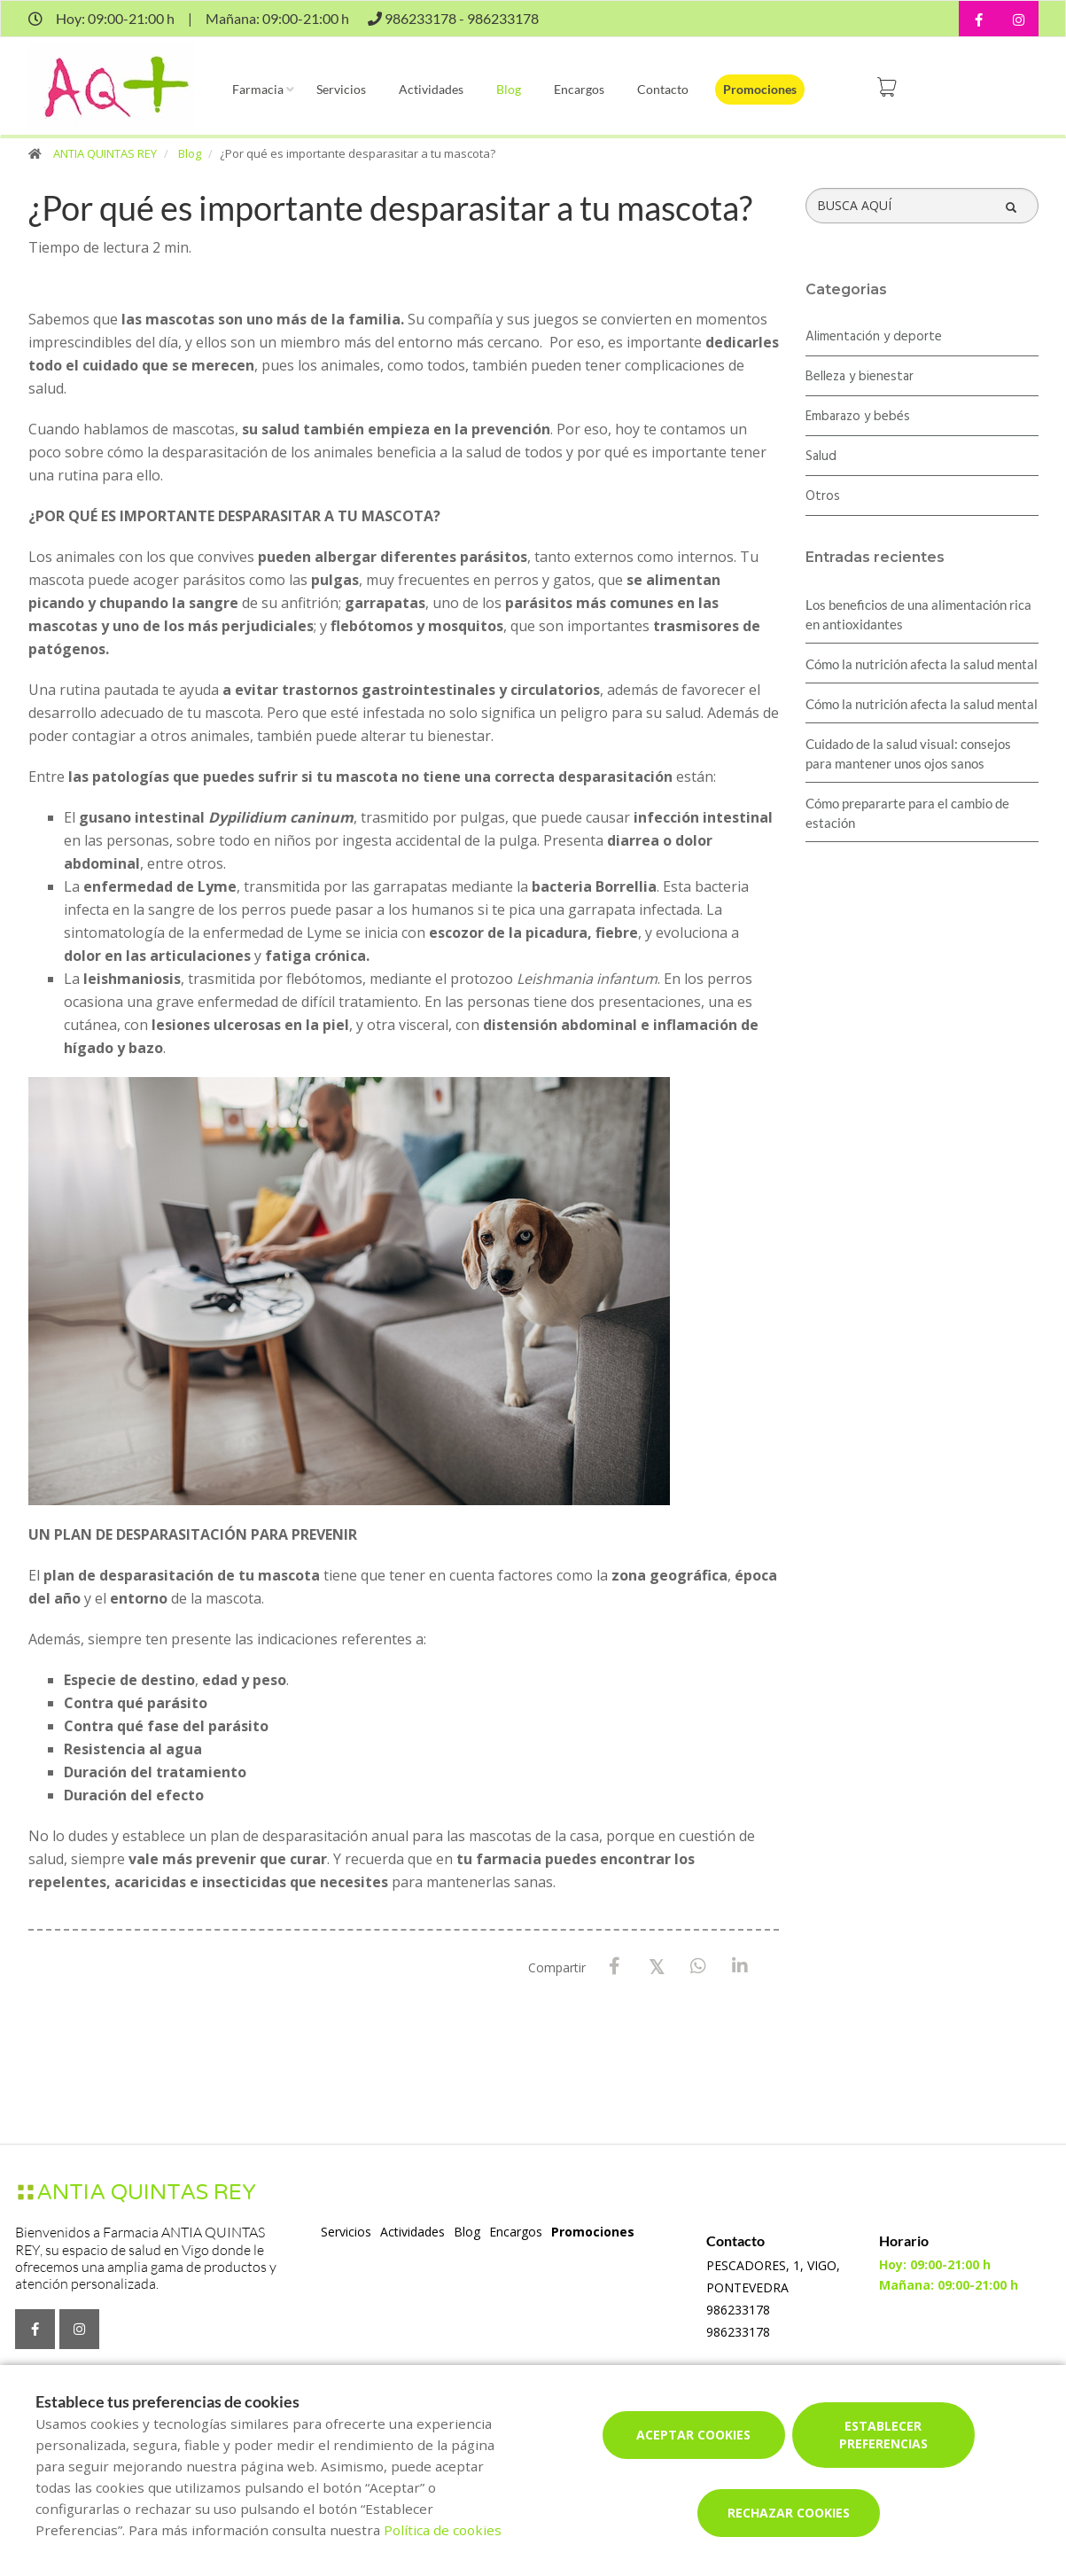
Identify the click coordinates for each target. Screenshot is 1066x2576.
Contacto (663, 89)
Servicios (341, 89)
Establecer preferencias (883, 2434)
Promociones (760, 89)
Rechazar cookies (789, 2512)
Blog (508, 89)
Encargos (579, 89)
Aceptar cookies (693, 2434)
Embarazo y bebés (857, 416)
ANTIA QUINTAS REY (105, 153)
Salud (820, 456)
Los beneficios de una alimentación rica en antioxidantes (918, 614)
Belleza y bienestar (859, 376)
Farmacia (258, 89)
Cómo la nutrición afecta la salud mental (921, 664)
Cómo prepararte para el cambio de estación (907, 813)
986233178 (738, 2309)
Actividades (431, 89)
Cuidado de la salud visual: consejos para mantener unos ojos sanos (908, 753)
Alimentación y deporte (873, 336)
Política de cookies (443, 2530)
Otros (822, 496)
